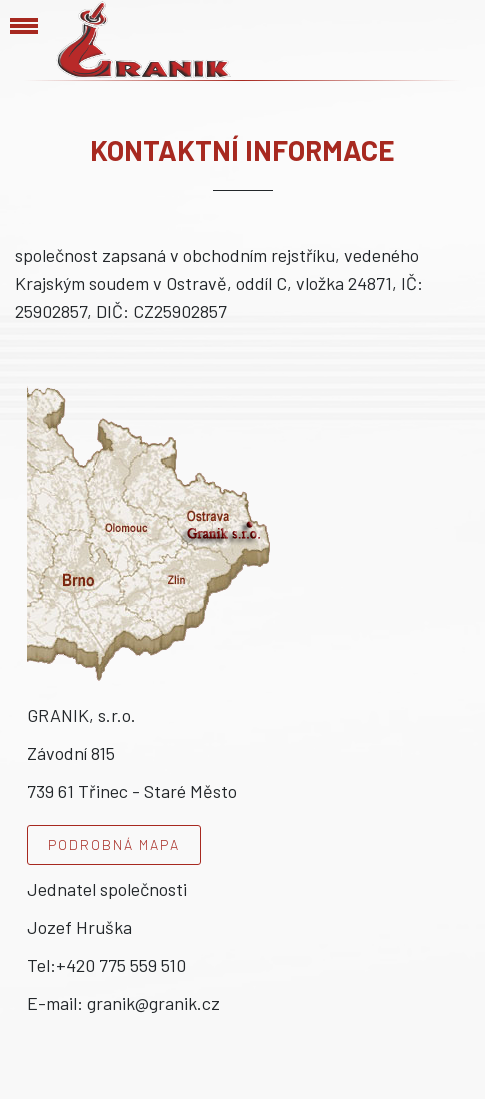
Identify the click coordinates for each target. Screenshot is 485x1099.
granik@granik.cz (153, 1003)
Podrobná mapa (114, 844)
